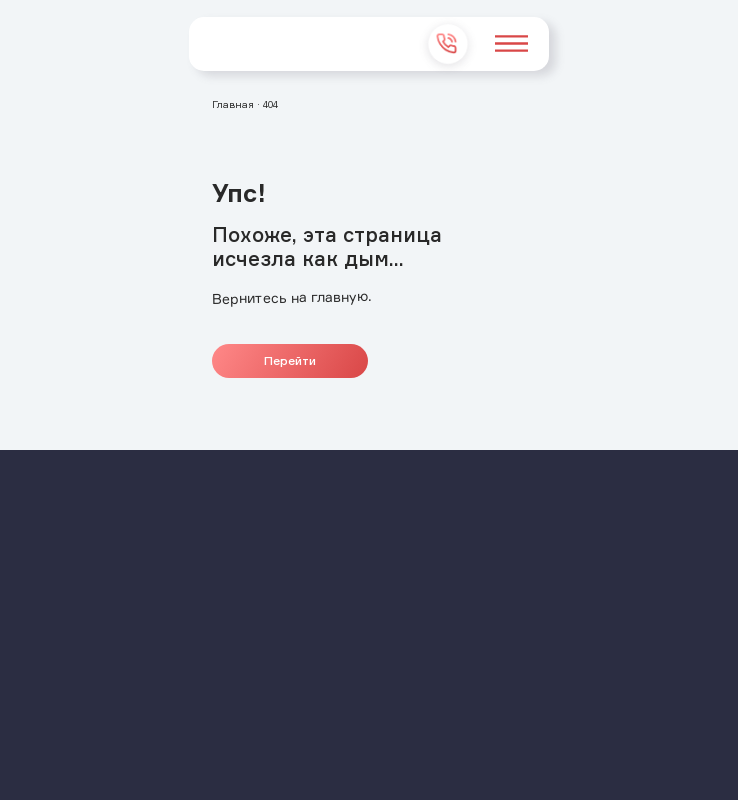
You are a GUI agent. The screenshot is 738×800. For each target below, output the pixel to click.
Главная (233, 104)
